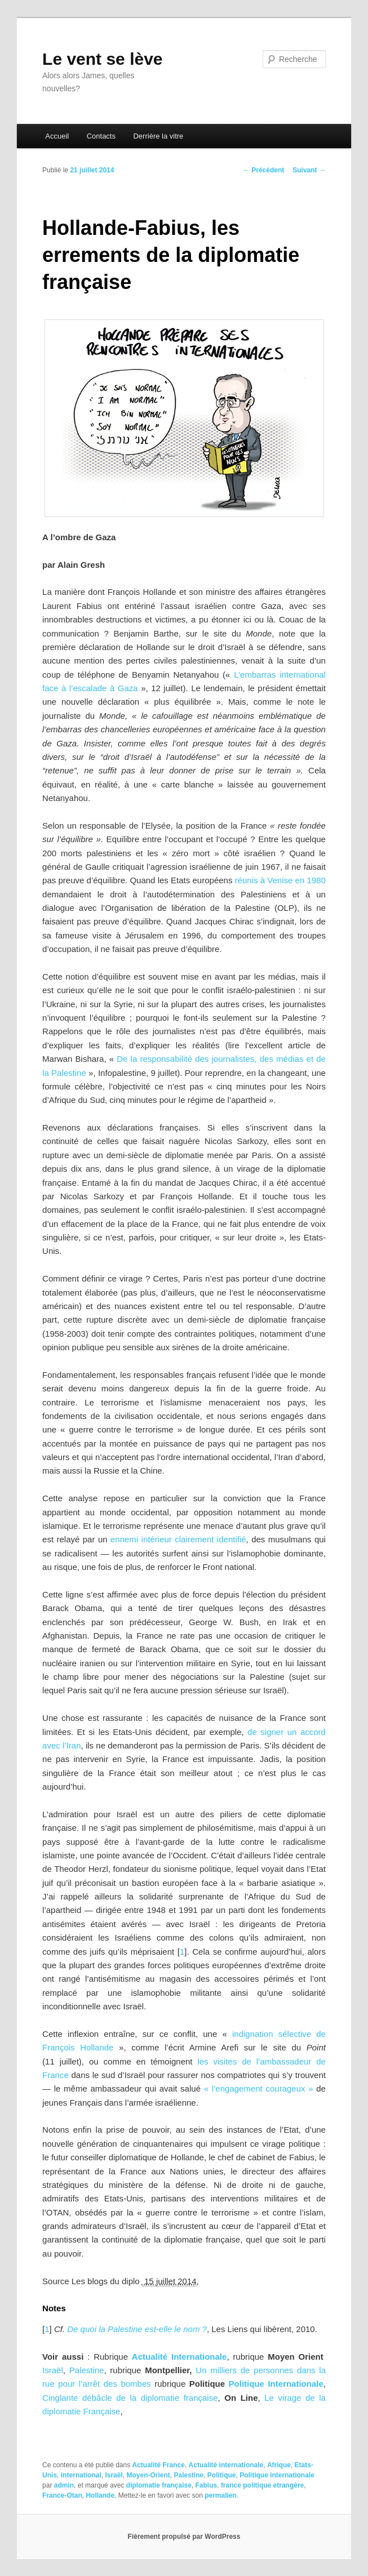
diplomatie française (159, 2485)
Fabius (207, 2485)
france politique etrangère (262, 2485)
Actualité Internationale (179, 2356)
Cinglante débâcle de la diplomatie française (130, 2398)
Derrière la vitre (158, 136)
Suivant (309, 170)
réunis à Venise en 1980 (280, 880)
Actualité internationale (226, 2465)
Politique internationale (277, 2475)
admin (64, 2485)
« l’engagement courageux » (258, 2088)
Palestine (86, 2370)
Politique (221, 2475)
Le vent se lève (102, 59)
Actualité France (158, 2465)
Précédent (263, 170)
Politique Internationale (276, 2383)
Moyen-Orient (148, 2475)
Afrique (279, 2465)
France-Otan (62, 2495)
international (81, 2475)
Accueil (57, 136)
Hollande (100, 2495)
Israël (52, 2370)
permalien (221, 2495)
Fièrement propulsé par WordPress (184, 2537)
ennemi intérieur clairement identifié (178, 1539)
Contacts (101, 136)
